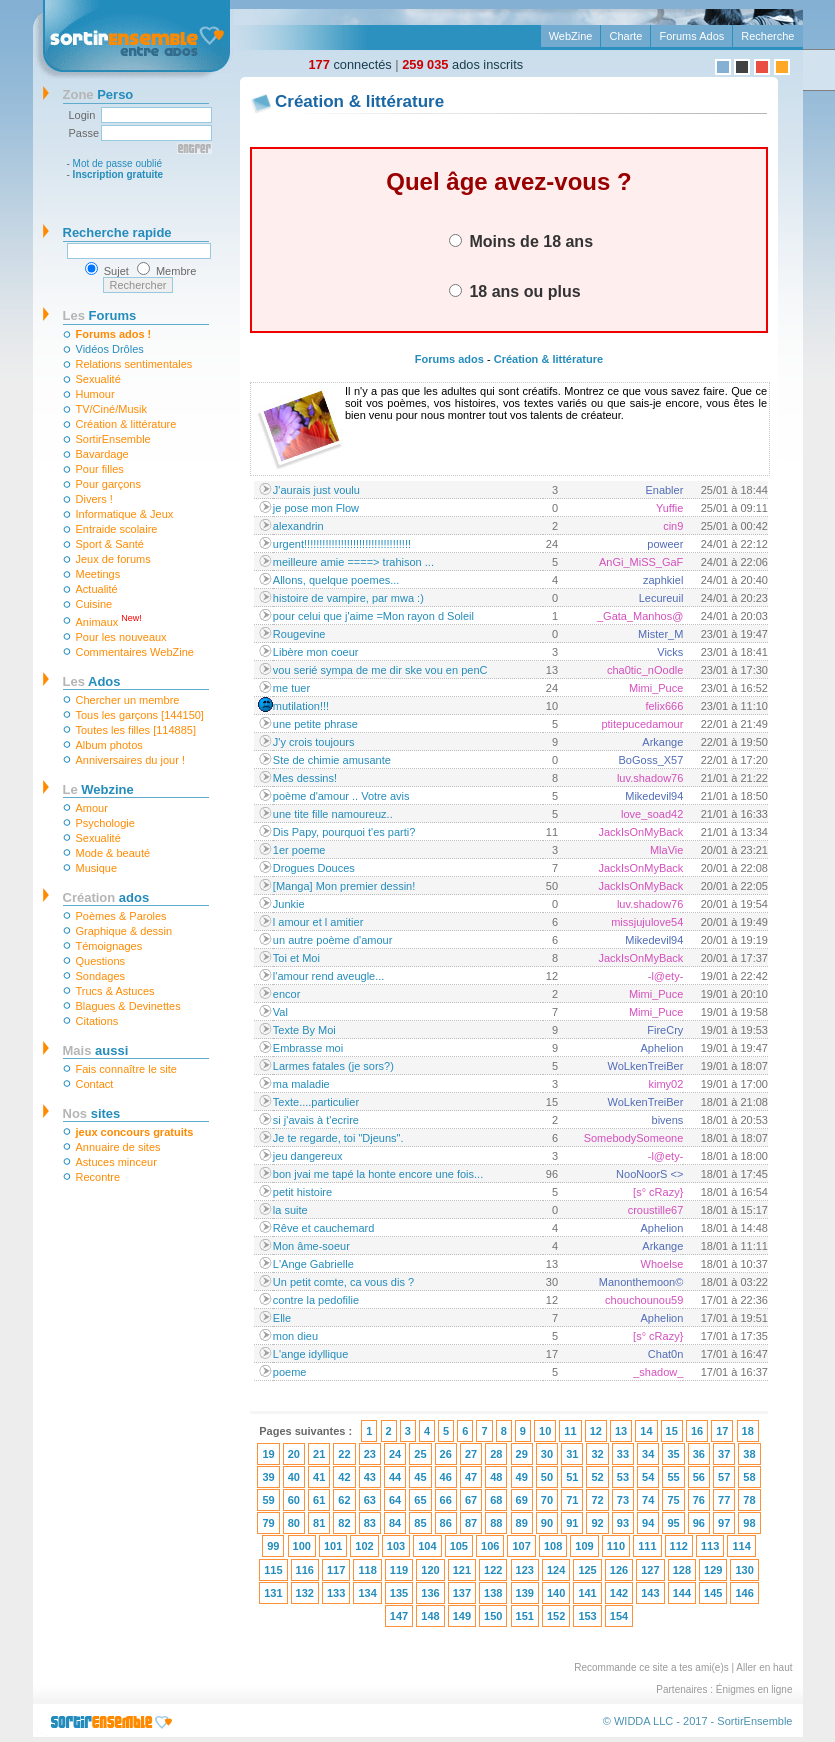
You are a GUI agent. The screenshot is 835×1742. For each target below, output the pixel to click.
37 (724, 1454)
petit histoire (302, 1192)
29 (522, 1454)
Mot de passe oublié (118, 163)
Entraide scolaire (117, 529)
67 (471, 1500)
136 (430, 1593)
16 (697, 1431)
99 (273, 1546)
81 (319, 1523)
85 (420, 1523)
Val (280, 1012)
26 (446, 1454)
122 (493, 1570)
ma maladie (301, 1084)
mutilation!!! (301, 706)
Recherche (767, 36)
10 (545, 1431)
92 (597, 1523)
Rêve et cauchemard (324, 1228)
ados (106, 897)
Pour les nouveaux (121, 637)
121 (462, 1570)
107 (521, 1546)
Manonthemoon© (641, 1282)
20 (294, 1454)
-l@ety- (666, 976)
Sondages (101, 976)
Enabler (664, 490)
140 (556, 1593)
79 (268, 1523)
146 (744, 1593)
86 (446, 1523)
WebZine (571, 36)
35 (673, 1454)
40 (294, 1477)
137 (462, 1593)
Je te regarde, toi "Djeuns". (338, 1138)
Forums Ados (691, 36)
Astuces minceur (116, 1162)
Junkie (289, 904)
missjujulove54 (647, 922)
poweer (665, 544)
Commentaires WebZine (135, 652)
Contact (95, 1084)
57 (724, 1477)
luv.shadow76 (650, 778)
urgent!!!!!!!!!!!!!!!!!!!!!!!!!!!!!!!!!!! (342, 544)
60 (294, 1500)
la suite (290, 1210)
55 (673, 1477)
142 (619, 1593)
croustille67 (656, 1210)
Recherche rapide (117, 232)
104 (427, 1546)
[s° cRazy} (658, 1192)
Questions (101, 961)
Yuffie (669, 508)
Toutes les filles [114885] (136, 730)
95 (673, 1523)
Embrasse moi (308, 1048)
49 (522, 1477)
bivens (668, 1120)
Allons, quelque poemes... (336, 580)
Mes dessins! (305, 778)
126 (619, 1570)
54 (648, 1477)
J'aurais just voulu (316, 490)
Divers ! (94, 499)
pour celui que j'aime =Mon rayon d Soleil (373, 616)
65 (420, 1500)
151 (525, 1616)
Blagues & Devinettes (128, 1006)
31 (572, 1454)
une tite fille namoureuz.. (333, 814)
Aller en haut (764, 1667)
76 (699, 1500)
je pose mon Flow (316, 508)
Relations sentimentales (134, 364)
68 (496, 1500)
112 (679, 1546)
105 (459, 1546)
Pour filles (100, 469)
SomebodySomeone (634, 1138)
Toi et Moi (296, 958)
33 (623, 1454)
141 (587, 1593)
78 (749, 1500)
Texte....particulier (316, 1102)
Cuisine (94, 604)
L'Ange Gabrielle (313, 1264)
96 (699, 1523)
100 (302, 1546)
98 (749, 1523)
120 (430, 1570)
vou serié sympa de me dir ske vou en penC (380, 670)
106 (490, 1546)
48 (496, 1477)
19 (268, 1454)
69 (522, 1500)
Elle (282, 1318)
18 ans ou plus (515, 291)
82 (344, 1523)
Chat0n (665, 1354)
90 (547, 1523)
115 (273, 1570)
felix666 (664, 706)
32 (597, 1454)
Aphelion (662, 1048)
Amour (92, 808)
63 (370, 1500)
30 (547, 1454)
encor (287, 994)
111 (647, 1546)
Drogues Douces (314, 868)
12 (596, 1431)
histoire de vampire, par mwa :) (348, 598)
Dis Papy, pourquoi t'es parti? (344, 832)
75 (673, 1500)
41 (319, 1477)
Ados (92, 681)
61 (319, 1500)
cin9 (673, 526)
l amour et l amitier (318, 922)
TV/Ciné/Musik (112, 409)
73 (623, 1500)
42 (344, 1477)
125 (587, 1570)
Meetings (98, 574)
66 (446, 1500)
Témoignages (109, 946)
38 (749, 1454)
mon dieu (295, 1336)
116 (305, 1570)
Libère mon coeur (316, 652)
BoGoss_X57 (651, 760)
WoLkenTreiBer (646, 1066)
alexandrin (298, 526)
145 (713, 1593)
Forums (100, 315)
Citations (97, 1021)
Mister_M (660, 634)
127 (650, 1570)
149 (462, 1616)
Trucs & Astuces (115, 991)
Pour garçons (108, 484)
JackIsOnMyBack (640, 832)
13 (621, 1431)
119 (399, 1570)
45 (420, 1477)
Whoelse (662, 1264)
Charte (625, 36)
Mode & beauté (113, 853)
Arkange (662, 742)
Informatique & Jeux (125, 514)
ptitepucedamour (642, 724)
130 (744, 1570)
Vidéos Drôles (110, 349)
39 (268, 1477)
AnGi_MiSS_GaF (641, 562)
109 (584, 1546)
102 (364, 1546)
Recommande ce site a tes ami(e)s (651, 1667)
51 (572, 1477)
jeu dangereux (308, 1156)
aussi (96, 1050)
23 (370, 1454)
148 (430, 1616)
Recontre (98, 1177)
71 (572, 1500)
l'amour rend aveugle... (329, 976)
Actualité (97, 589)
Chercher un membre (128, 700)
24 (395, 1454)
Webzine (98, 789)
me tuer (291, 688)
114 (741, 1546)
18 (748, 1431)
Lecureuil (661, 598)
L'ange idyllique (311, 1354)
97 (724, 1523)
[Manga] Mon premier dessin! (344, 886)
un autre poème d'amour (333, 940)
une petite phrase (315, 724)
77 (724, 1500)
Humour (95, 394)
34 (648, 1454)
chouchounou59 (644, 1300)
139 (525, 1593)
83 (370, 1523)
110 (616, 1546)
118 (367, 1570)
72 (597, 1500)
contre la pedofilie (316, 1300)
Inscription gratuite (118, 174)
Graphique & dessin (124, 931)
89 (522, 1523)
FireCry (665, 1030)
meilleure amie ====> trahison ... (353, 562)
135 (399, 1593)
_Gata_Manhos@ (640, 616)
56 (699, 1477)
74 (648, 1500)
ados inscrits (462, 64)
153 (587, 1616)
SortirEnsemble (113, 439)
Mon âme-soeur (311, 1246)
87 (471, 1523)
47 (471, 1477)
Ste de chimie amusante (332, 760)
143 (650, 1593)
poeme (290, 1372)
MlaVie (666, 850)
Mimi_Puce (656, 688)
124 (556, 1570)
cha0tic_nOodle (645, 670)
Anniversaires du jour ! (130, 760)
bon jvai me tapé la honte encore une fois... (378, 1174)
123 (525, 1570)
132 (305, 1593)
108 (553, 1546)
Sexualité (98, 379)
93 (623, 1523)
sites (92, 1113)
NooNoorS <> (649, 1174)
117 (336, 1570)
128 (682, 1570)
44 (395, 1477)
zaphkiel (663, 580)
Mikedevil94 (654, 796)
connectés (350, 64)
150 (493, 1616)
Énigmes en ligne (754, 1689)
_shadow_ (658, 1372)
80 (294, 1523)
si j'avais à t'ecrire (316, 1120)
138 (493, 1593)
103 (396, 1546)
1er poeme (299, 850)
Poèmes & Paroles (121, 916)
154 (619, 1616)
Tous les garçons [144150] (140, 715)
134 (367, 1593)
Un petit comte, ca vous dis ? (343, 1282)
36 (699, 1454)
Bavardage (102, 454)
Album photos (109, 745)
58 (749, 1477)
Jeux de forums (113, 559)
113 (710, 1546)
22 (344, 1454)
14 (646, 1431)
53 (623, 1477)
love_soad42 (652, 814)
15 (672, 1431)
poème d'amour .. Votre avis (341, 796)
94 (648, 1523)
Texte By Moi (304, 1030)
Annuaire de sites (118, 1147)
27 (471, 1454)
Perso (98, 94)
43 (370, 1477)
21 (319, 1454)
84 (395, 1523)
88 (496, 1523)
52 (597, 1477)
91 (572, 1523)
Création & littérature (126, 424)
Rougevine (299, 634)
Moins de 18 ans (521, 241)
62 (344, 1500)
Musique (97, 868)
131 (273, 1593)
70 (547, 1500)
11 (570, 1431)
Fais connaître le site (127, 1069)
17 (722, 1431)
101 (333, 1546)
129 (713, 1570)
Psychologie (105, 823)
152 (556, 1616)
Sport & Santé (110, 544)
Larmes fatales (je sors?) (333, 1066)
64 (395, 1500)
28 (496, 1454)
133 (336, 1593)
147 (399, 1616)
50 (547, 1477)
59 (268, 1500)
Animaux (109, 620)
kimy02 (666, 1084)
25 (420, 1454)
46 (446, 1477)
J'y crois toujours (314, 742)
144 (682, 1593)
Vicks (670, 652)
